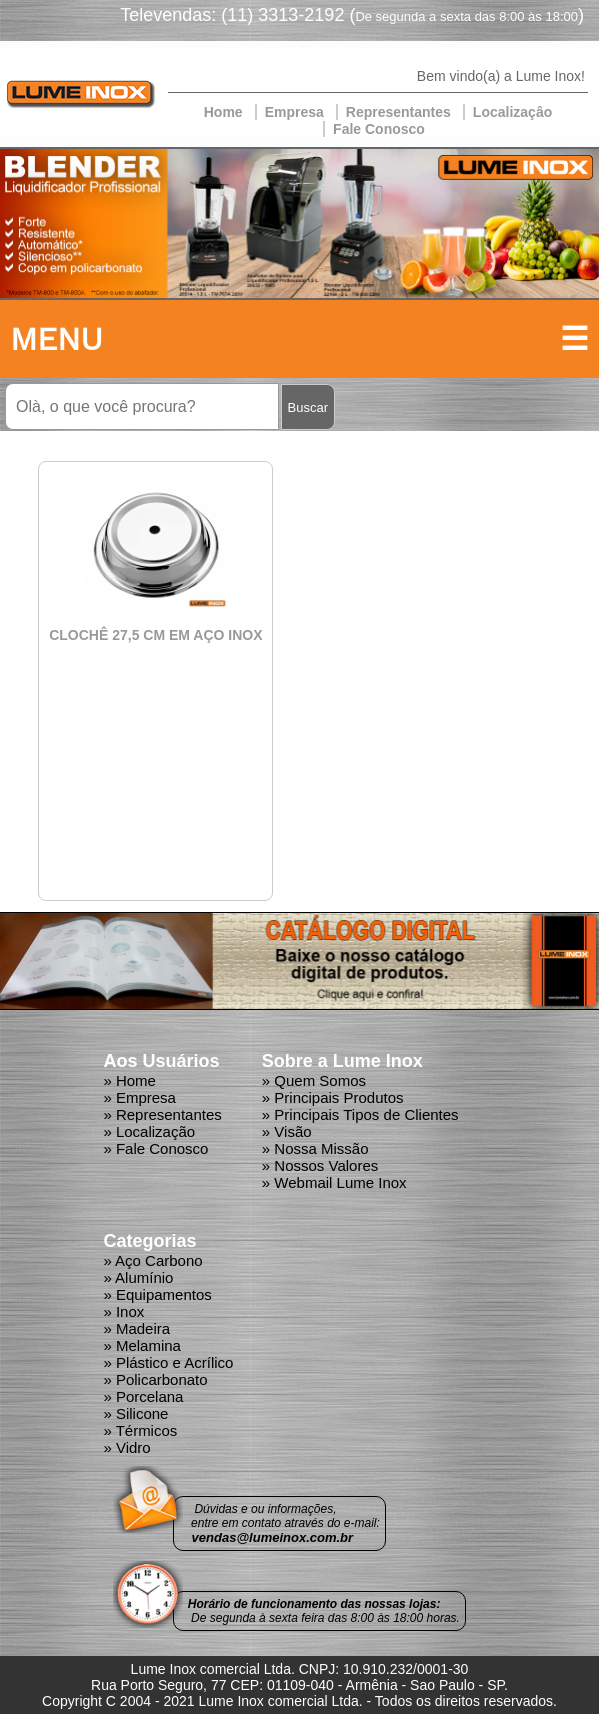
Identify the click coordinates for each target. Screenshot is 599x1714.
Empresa (294, 112)
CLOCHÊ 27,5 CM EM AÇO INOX (155, 635)
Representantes (398, 112)
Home (223, 112)
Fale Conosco (379, 129)
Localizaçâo (512, 112)
